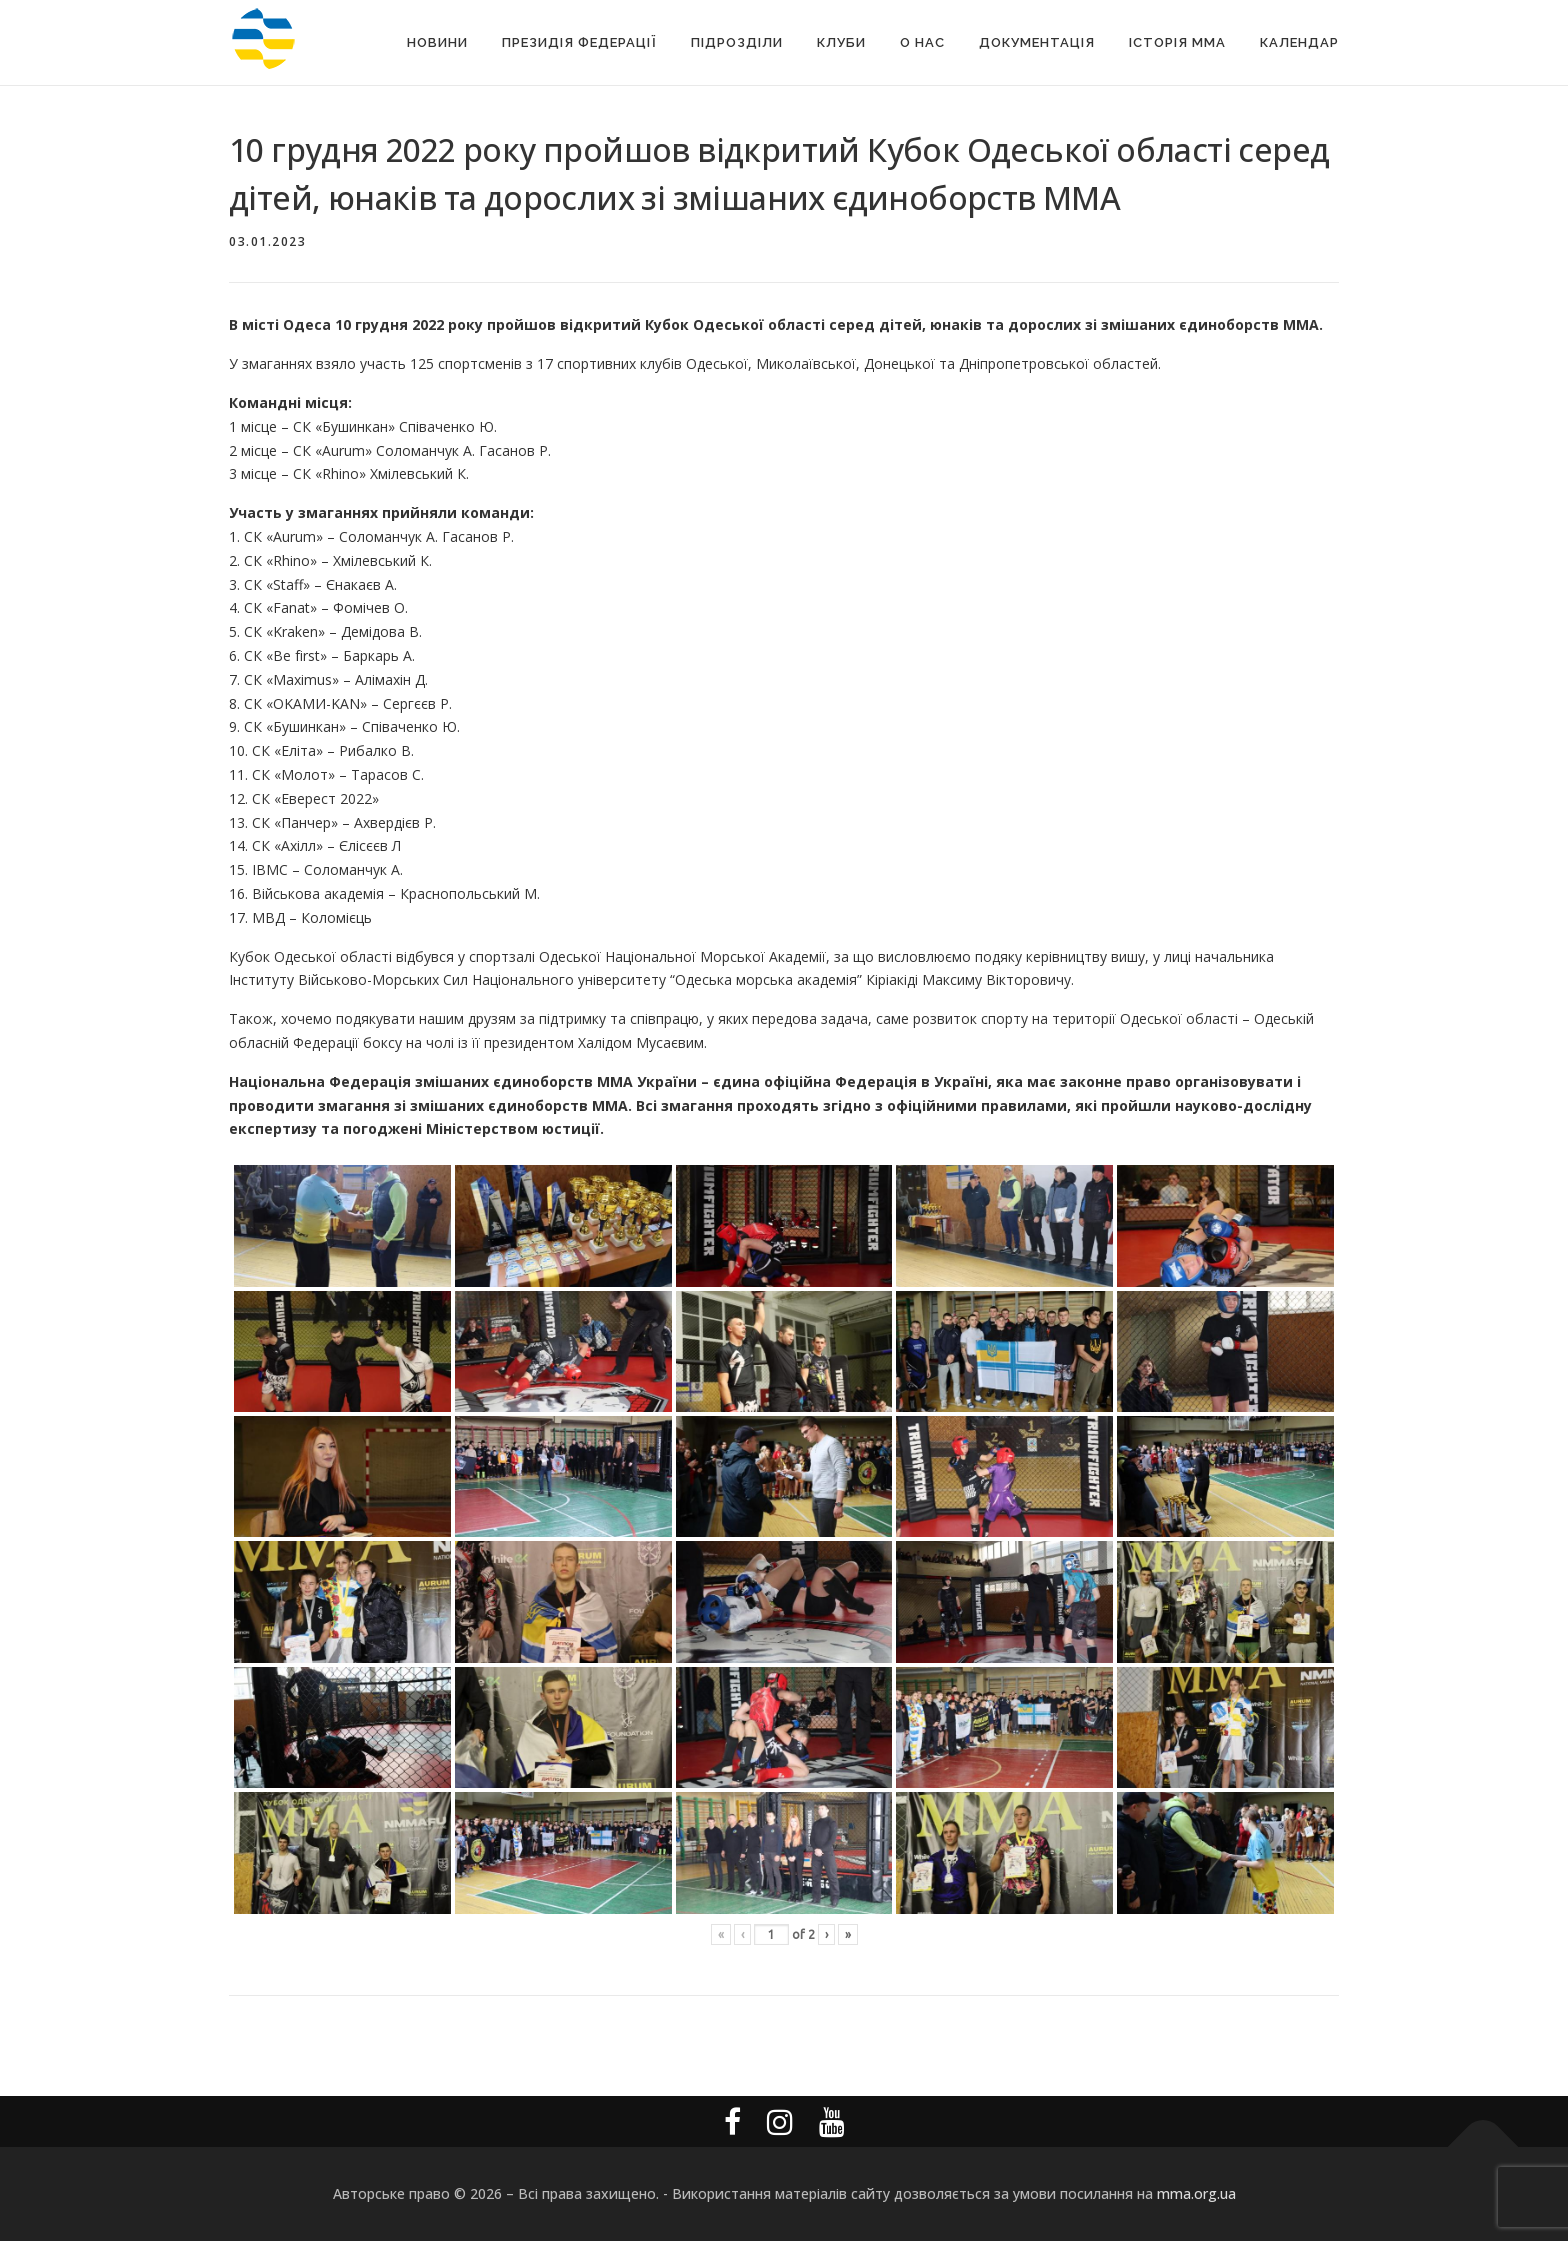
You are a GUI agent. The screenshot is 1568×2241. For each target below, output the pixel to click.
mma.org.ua (1196, 2193)
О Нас (922, 42)
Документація (1037, 42)
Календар (1299, 42)
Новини (437, 42)
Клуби (841, 42)
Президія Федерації (579, 42)
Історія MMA (1177, 42)
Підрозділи (737, 42)
